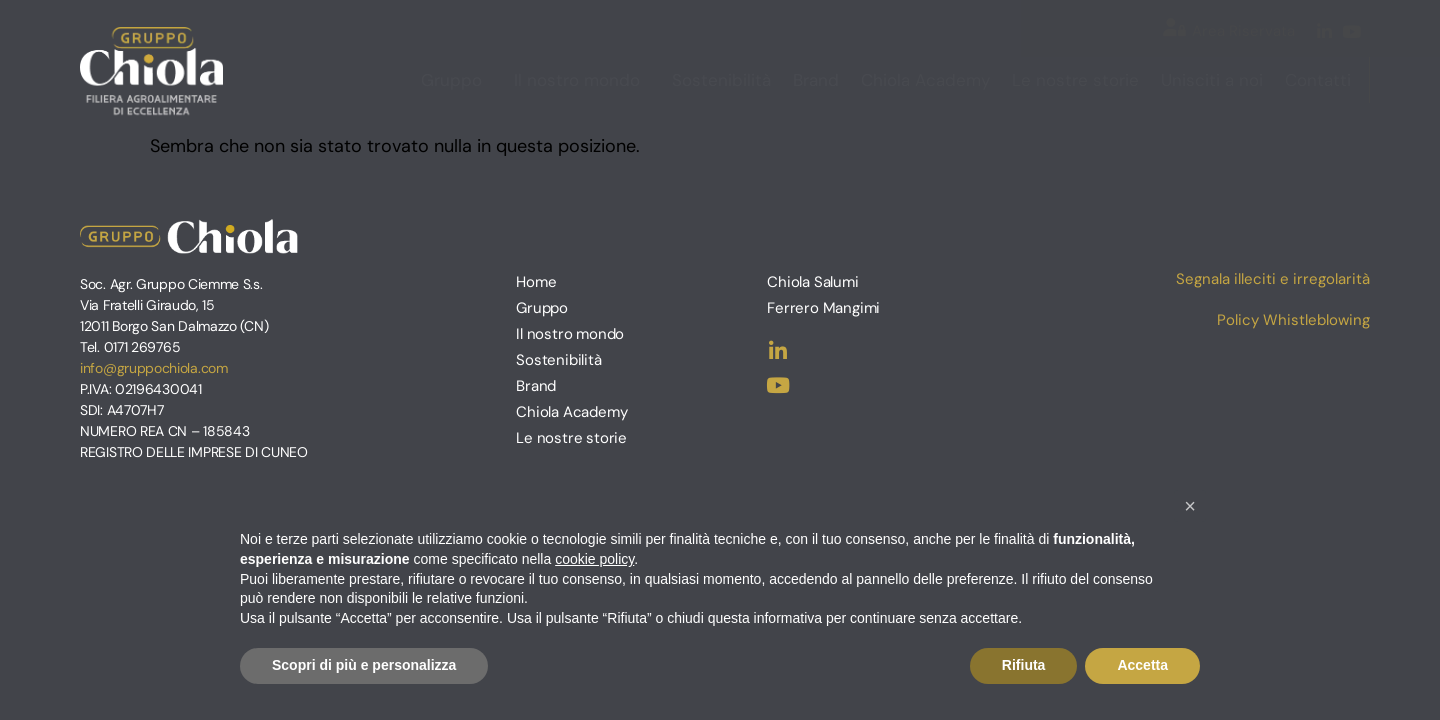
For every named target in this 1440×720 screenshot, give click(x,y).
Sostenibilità (721, 80)
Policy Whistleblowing (1293, 320)
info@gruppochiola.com (154, 368)
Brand (816, 80)
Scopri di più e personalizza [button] (364, 665)
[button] (1190, 506)
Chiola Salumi (812, 282)
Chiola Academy (925, 80)
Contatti (1318, 80)
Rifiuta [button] (1024, 665)
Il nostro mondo (582, 80)
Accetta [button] (1142, 665)
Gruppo (456, 80)
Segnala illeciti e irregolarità (1273, 279)
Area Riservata (1243, 31)
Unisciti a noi (1212, 80)
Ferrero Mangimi (823, 308)
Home (536, 282)
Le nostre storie (1075, 80)
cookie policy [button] (594, 559)
